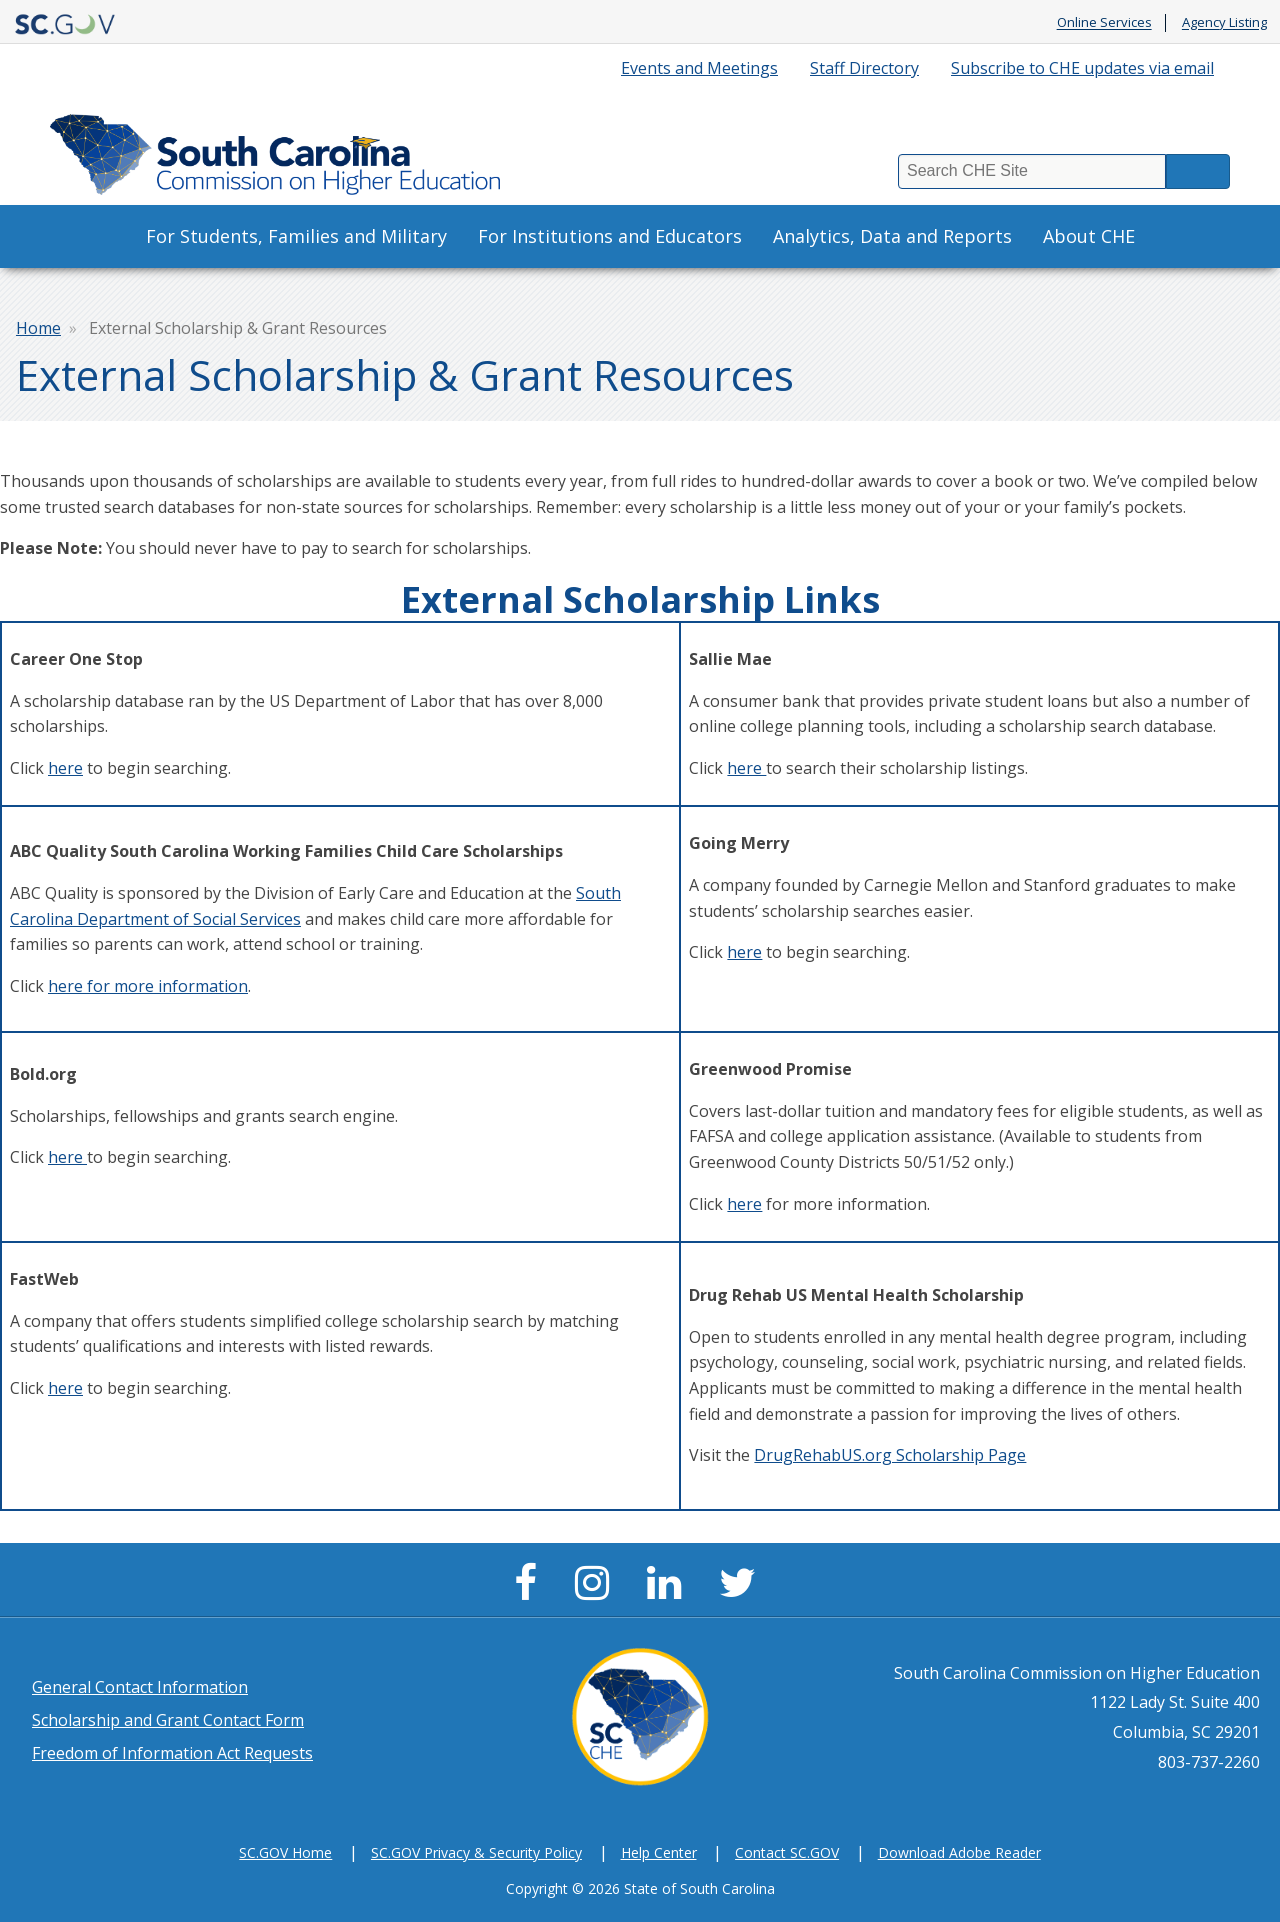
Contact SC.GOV (787, 1852)
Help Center (659, 1852)
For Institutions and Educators (610, 236)
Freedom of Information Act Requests (172, 1753)
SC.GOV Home (285, 1852)
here (65, 768)
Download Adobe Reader (959, 1852)
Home (38, 328)
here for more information (148, 986)
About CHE (1089, 236)
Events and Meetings (699, 68)
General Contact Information (140, 1687)
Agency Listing (1224, 23)
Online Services (1104, 23)
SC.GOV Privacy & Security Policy (476, 1852)
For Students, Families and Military (296, 236)
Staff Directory (864, 68)
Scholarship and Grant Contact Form (168, 1720)
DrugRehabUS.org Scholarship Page (890, 1455)
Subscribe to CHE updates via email (1082, 68)
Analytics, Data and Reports (892, 236)
